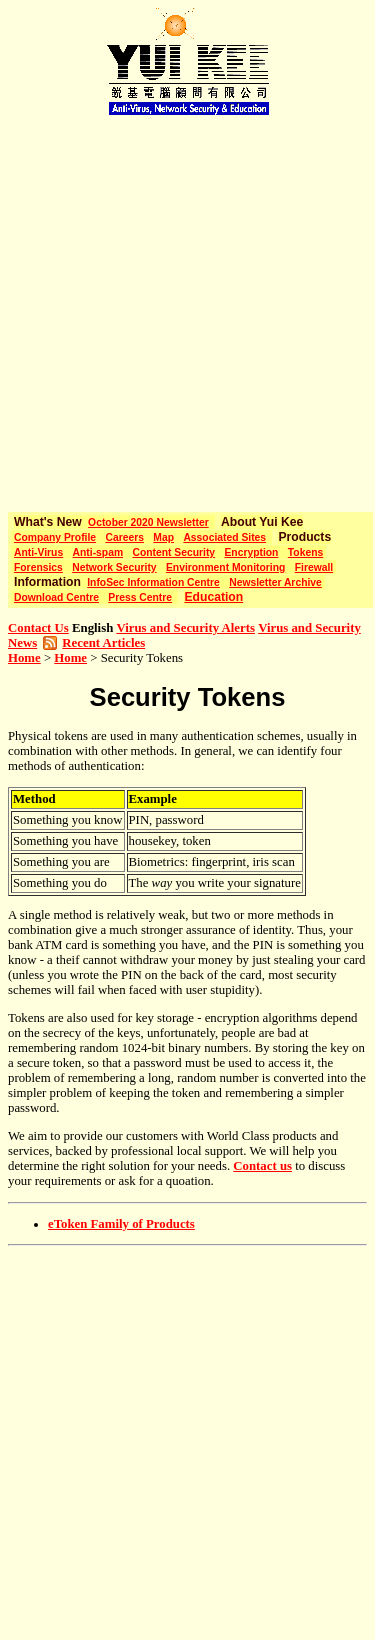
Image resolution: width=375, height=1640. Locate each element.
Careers (124, 537)
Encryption (251, 552)
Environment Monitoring (225, 567)
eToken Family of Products (121, 1224)
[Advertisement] (187, 307)
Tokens (305, 552)
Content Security (173, 552)
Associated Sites (224, 537)
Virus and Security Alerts (185, 628)
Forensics (38, 567)
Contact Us (38, 628)
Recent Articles (103, 643)
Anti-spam (98, 552)
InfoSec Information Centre (153, 582)
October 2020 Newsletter (148, 522)
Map (163, 537)
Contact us (262, 1166)
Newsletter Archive (275, 582)
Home (24, 658)
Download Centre (56, 597)
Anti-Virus (38, 552)
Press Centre (140, 597)
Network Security (114, 567)
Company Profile (55, 537)
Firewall (314, 567)
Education (213, 597)
